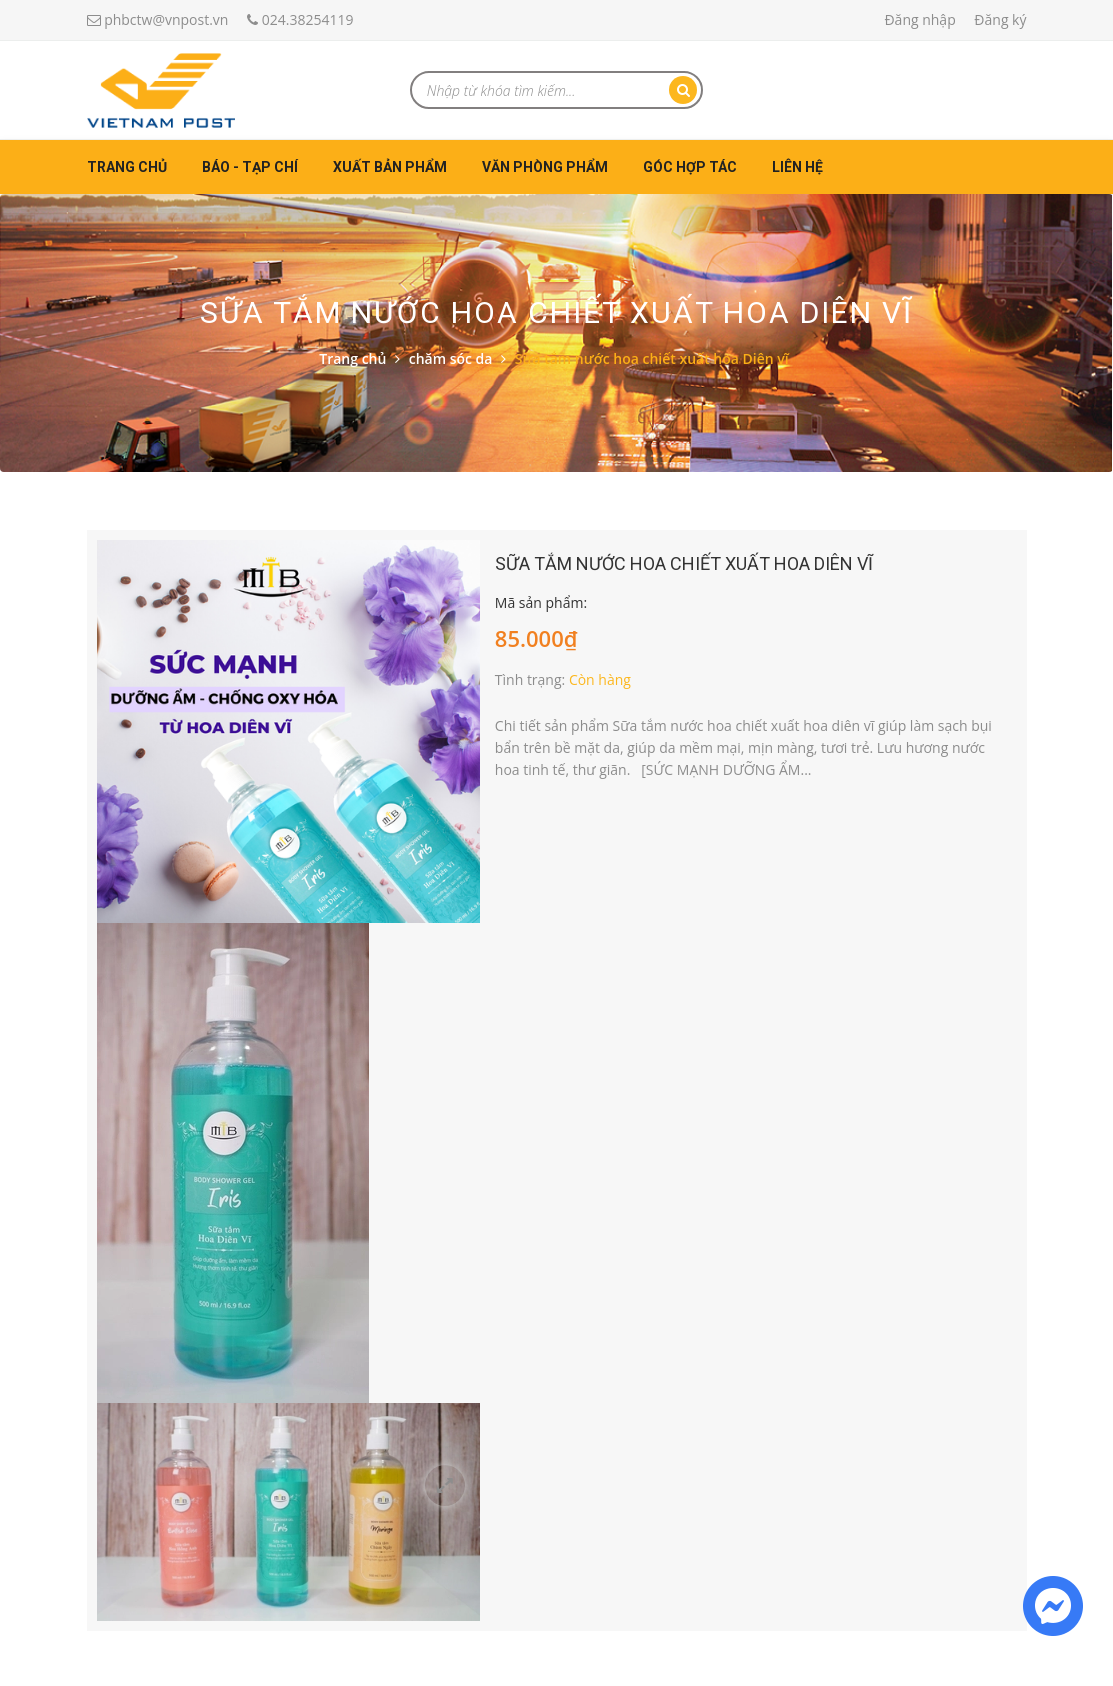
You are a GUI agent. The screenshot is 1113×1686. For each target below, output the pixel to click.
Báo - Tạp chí (250, 167)
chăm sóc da (451, 358)
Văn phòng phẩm (545, 167)
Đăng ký (1000, 19)
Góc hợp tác (690, 167)
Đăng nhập (919, 19)
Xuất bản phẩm (390, 167)
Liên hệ (797, 167)
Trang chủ (127, 167)
